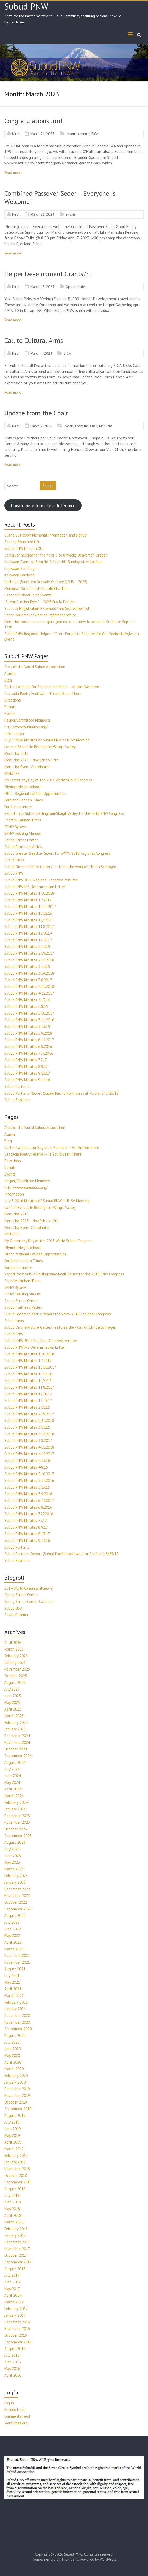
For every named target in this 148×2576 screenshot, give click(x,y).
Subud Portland (17, 1086)
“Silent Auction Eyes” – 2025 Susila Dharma (40, 601)
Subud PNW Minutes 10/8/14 (27, 920)
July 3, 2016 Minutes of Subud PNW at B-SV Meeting (47, 740)
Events (71, 214)
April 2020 (12, 2062)
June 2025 (12, 1695)
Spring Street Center (21, 840)
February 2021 (16, 2002)
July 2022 (11, 1922)
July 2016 (11, 2355)
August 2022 (14, 1915)
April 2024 (12, 1789)
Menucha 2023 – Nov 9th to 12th (31, 760)
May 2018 (12, 2208)
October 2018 (15, 2175)
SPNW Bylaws (15, 826)
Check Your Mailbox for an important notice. (40, 615)
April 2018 (12, 2215)
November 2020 (17, 2022)
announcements (78, 133)
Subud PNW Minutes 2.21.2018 (29, 959)
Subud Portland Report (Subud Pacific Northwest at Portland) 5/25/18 (61, 1093)
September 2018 (18, 2182)
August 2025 (14, 1682)
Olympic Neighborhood (22, 786)
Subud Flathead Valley (23, 846)
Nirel (15, 133)
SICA (94, 133)
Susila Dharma (16, 1614)
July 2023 (11, 1849)
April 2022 (12, 1942)
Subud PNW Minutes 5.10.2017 (29, 1013)
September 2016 (18, 2342)
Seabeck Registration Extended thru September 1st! (47, 608)
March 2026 (14, 1649)
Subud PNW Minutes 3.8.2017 (28, 979)
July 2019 (11, 2122)
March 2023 (14, 1869)
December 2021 (17, 1955)
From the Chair (86, 426)
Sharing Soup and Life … (24, 541)
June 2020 (12, 2048)
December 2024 (17, 1735)
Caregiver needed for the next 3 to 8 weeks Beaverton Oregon (56, 555)
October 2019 (15, 2102)
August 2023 (14, 1842)
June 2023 (12, 1855)
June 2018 (12, 2202)
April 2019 (12, 2142)
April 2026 (12, 1642)
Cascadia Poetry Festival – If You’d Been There (43, 693)
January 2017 (15, 2315)
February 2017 (16, 2308)
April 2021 (12, 1988)
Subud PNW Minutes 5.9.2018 (28, 1033)
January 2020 (15, 2082)
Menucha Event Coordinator (27, 766)
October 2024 (15, 1749)
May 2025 (12, 1702)
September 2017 (18, 2262)
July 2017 (11, 2275)
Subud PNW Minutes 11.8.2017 (29, 926)
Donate (10, 706)
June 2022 (12, 1928)
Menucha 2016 (16, 753)
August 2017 (14, 2268)
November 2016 (17, 2328)
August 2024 (14, 1762)
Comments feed (17, 2416)
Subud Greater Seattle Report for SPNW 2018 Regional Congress (57, 853)
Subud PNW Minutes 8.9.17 (26, 1066)
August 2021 (14, 1968)
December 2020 (17, 2015)
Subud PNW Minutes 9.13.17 (27, 1073)
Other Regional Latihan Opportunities (35, 793)
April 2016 (12, 2375)
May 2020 (12, 2055)
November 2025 (17, 1669)
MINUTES (12, 773)
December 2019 (17, 2088)
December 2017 (17, 2242)
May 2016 (12, 2368)
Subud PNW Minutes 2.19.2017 (29, 953)
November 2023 (17, 1822)
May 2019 (12, 2135)
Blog (8, 680)
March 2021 (14, 1995)
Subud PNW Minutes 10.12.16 (28, 913)
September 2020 (18, 2028)
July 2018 (11, 2195)
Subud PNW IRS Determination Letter (34, 886)
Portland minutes (18, 806)
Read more (12, 172)
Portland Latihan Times (23, 800)
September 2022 (18, 1909)
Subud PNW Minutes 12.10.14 (28, 933)
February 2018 (16, 2228)
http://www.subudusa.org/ (25, 726)
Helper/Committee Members (27, 720)
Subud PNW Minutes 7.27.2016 (28, 1053)
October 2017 (15, 2255)
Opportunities (76, 286)
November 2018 (17, 2168)
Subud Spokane (17, 1099)
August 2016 (14, 2348)
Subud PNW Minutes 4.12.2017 (29, 993)
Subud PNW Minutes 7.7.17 (25, 1059)
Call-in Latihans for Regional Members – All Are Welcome (51, 686)
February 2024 (16, 1802)
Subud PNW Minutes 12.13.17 (28, 939)
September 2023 (18, 1835)
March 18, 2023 (42, 286)
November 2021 (17, 1962)
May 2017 (12, 2288)
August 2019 (14, 2115)
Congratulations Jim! (33, 121)
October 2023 (15, 1829)
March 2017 (14, 2302)
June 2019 (12, 2128)
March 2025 (14, 1715)
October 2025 (15, 1675)
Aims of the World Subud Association (34, 666)
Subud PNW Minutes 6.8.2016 (28, 1046)
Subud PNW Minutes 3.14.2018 (29, 973)
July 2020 (11, 2042)
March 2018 (14, 2222)
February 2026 (16, 1655)
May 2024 (12, 1782)
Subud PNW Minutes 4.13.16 (27, 999)
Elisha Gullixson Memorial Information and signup (45, 535)
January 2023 (15, 1882)
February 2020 (16, 2075)
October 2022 (15, 1902)
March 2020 (14, 2068)
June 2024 (12, 1775)
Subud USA (13, 1608)
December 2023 (17, 1815)
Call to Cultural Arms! (34, 340)
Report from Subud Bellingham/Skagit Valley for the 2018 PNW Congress (64, 813)
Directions (12, 700)
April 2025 (12, 1709)
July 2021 (11, 1975)
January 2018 (15, 2235)
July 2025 (11, 1689)
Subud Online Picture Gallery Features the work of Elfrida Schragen (60, 866)
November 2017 (17, 2248)
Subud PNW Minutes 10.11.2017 (30, 906)
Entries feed (14, 2409)
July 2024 (11, 1769)
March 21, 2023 (42, 133)
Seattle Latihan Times (22, 820)
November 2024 (17, 1742)
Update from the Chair (36, 413)
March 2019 (14, 2148)
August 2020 (14, 2035)
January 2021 (15, 2008)
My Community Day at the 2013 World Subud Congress (48, 780)
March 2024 (14, 1795)
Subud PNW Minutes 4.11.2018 (29, 986)
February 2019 (16, 2155)
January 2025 (15, 1729)
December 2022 (17, 1889)
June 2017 (12, 2282)
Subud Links (14, 860)
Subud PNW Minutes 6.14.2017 (29, 1039)
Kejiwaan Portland (19, 575)
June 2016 (12, 2361)
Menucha (106, 426)
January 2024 (15, 1809)
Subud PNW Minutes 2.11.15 (27, 946)
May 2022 (12, 1935)
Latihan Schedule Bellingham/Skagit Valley (40, 746)
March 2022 (14, 1948)
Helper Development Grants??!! (48, 274)
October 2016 (15, 2335)
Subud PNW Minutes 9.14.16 (27, 1079)
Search (48, 485)
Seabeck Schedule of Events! (28, 595)
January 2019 (15, 2162)
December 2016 (17, 2322)
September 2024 (18, 1755)
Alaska (10, 673)
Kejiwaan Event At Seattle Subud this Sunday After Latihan (53, 561)
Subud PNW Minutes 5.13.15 (27, 1026)
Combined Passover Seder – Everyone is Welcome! (59, 197)
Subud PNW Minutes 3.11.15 (27, 966)
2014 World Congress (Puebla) (28, 1588)
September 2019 (18, 2108)
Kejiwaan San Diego (20, 568)
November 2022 (17, 1895)
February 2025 (16, 1722)
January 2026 (15, 1662)
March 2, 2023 (41, 426)
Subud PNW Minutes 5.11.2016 (29, 1019)
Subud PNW (26, 6)
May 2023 (12, 1862)
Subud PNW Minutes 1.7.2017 (28, 900)
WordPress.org (15, 2422)
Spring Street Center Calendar (29, 1601)
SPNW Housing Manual (22, 833)
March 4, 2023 (41, 353)
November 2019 (17, 2095)
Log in (9, 2402)
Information (14, 733)
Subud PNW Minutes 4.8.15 (26, 1006)
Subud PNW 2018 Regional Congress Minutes (41, 880)
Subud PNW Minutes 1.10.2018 (29, 893)
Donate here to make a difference (43, 505)
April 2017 (12, 2295)
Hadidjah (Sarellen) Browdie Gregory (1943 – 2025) (45, 581)
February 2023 (16, 1875)
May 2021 (12, 1982)
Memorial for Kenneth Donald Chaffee (35, 588)
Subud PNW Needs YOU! (23, 548)
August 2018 (14, 2188)
